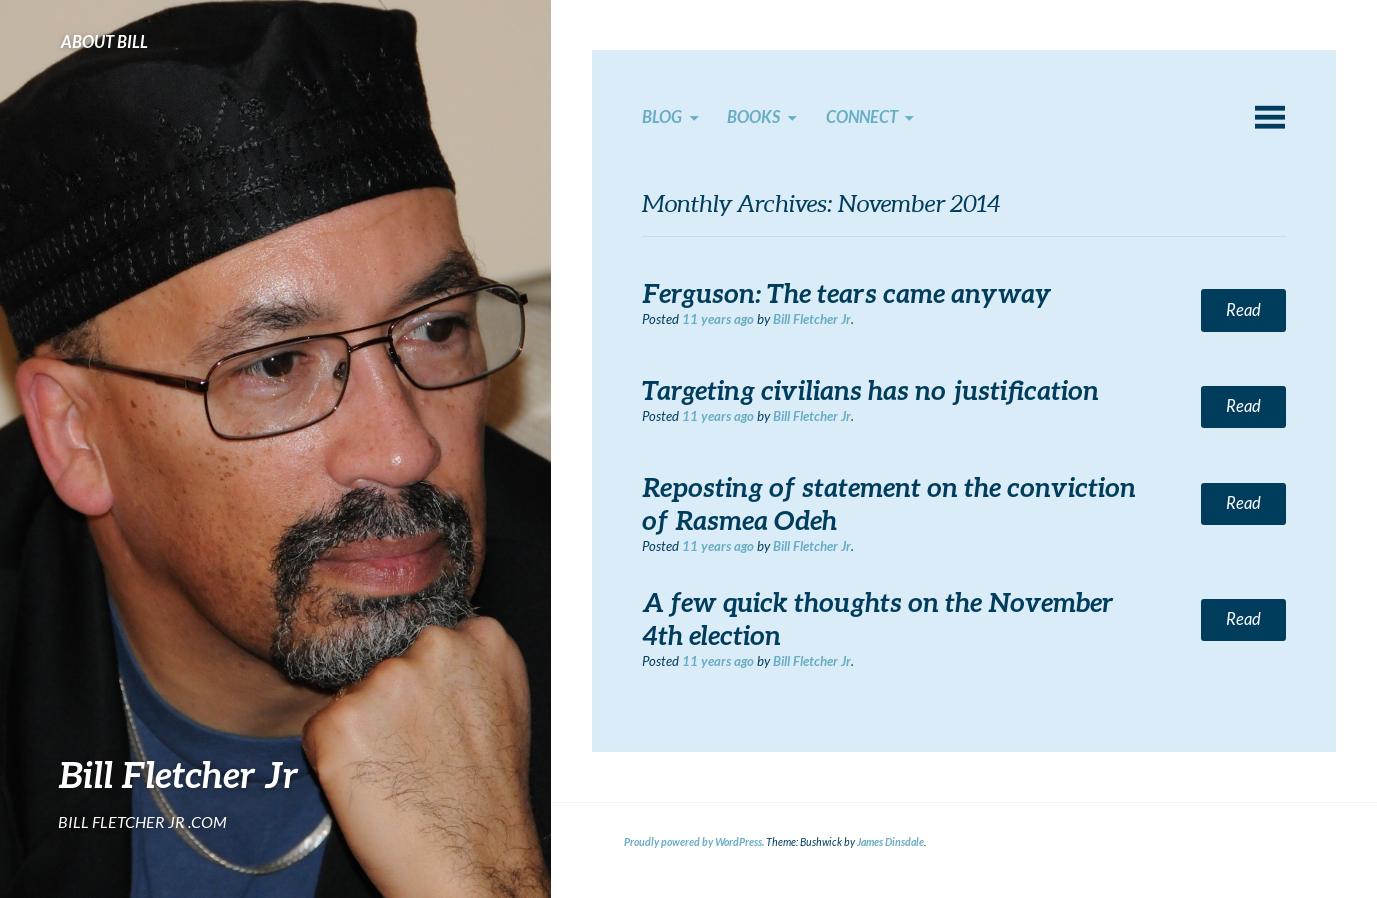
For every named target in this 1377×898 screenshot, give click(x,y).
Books (753, 117)
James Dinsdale (890, 842)
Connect (862, 117)
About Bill (104, 42)
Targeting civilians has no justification (870, 390)
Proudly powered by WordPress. (694, 842)
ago (718, 319)
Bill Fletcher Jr (178, 774)
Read (1243, 310)
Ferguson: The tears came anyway (847, 293)
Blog (662, 117)
